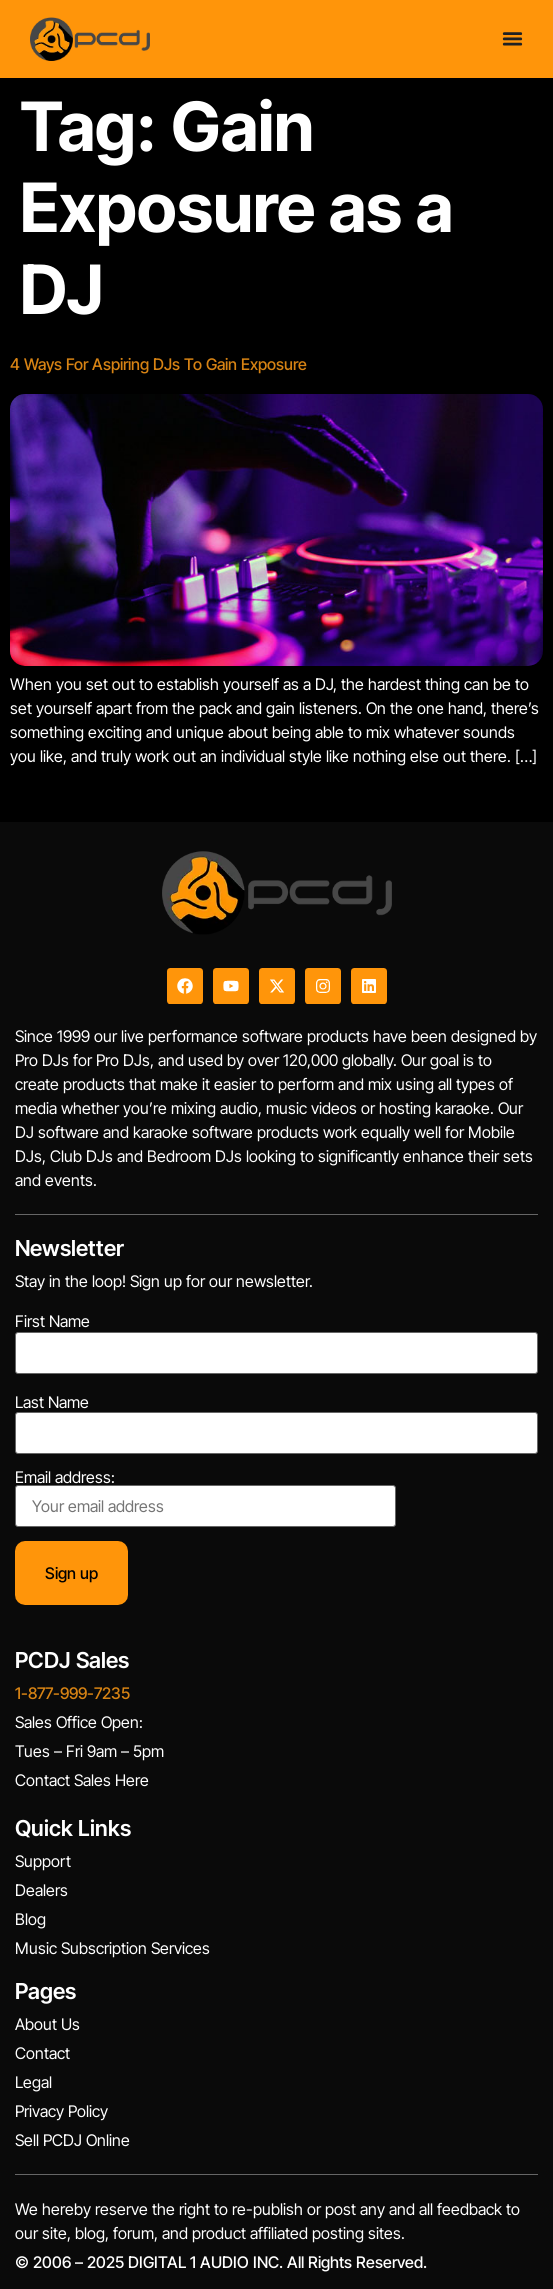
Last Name (52, 1402)
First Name (52, 1321)
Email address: (205, 1498)
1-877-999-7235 (72, 1693)
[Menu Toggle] (512, 38)
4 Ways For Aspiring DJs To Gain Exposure (158, 364)
